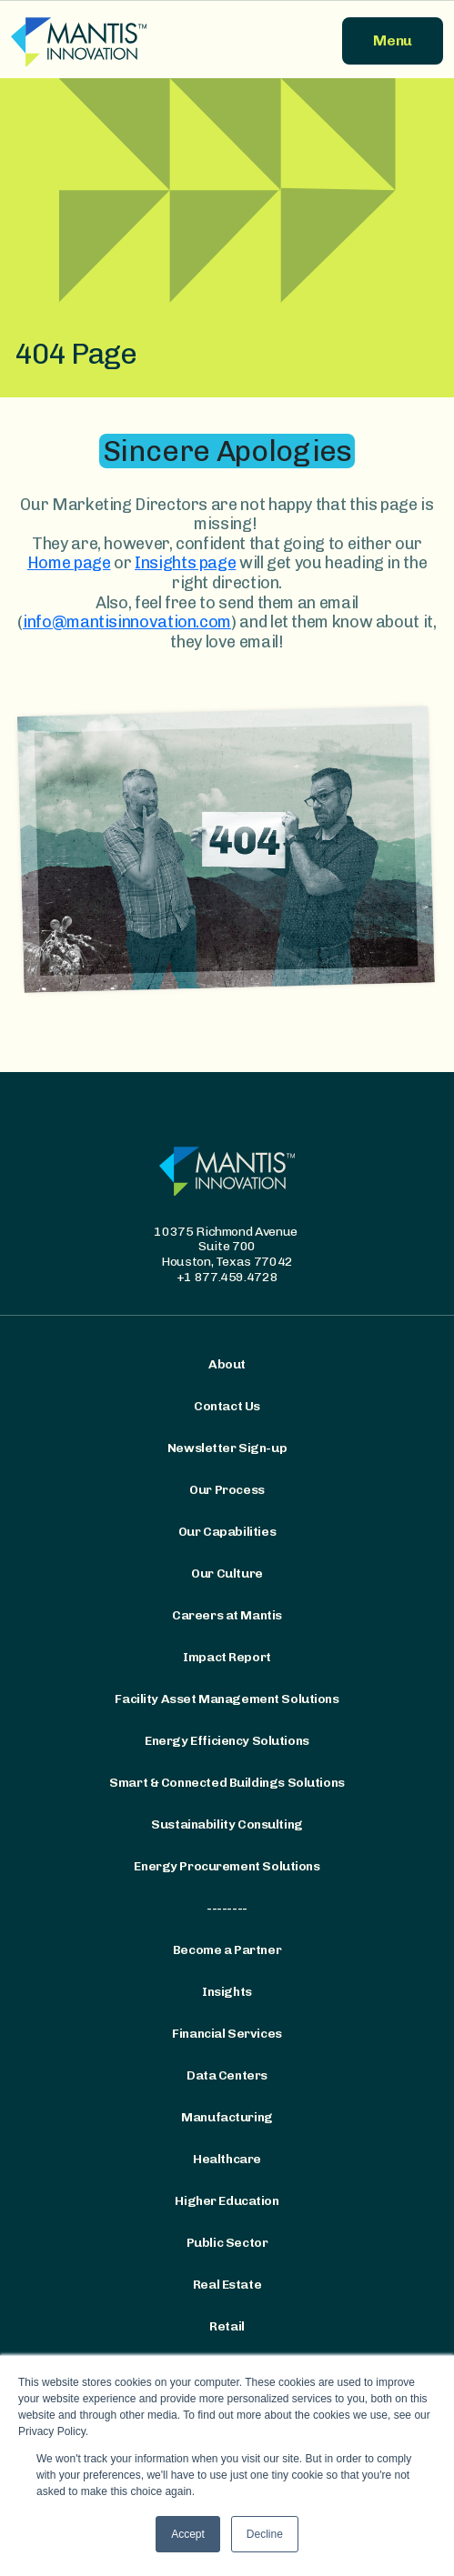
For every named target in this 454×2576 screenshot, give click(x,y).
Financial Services (226, 2034)
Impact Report (227, 1657)
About (227, 1364)
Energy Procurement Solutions (226, 1866)
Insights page (185, 563)
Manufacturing (227, 2117)
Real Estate (227, 2285)
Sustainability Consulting (227, 1825)
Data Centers (227, 2076)
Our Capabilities (227, 1532)
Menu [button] (392, 40)
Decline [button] (265, 2534)
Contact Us (227, 1406)
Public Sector (227, 2243)
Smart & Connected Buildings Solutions (226, 1783)
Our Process (226, 1490)
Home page (69, 563)
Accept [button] (188, 2534)
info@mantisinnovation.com (127, 622)
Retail (226, 2326)
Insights (227, 1992)
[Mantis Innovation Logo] (113, 40)
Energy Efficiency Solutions (227, 1741)
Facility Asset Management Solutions (226, 1699)
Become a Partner (227, 1950)
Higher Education (226, 2201)
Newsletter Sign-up (227, 1448)
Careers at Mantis (227, 1615)
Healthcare (227, 2159)
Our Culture (226, 1574)
